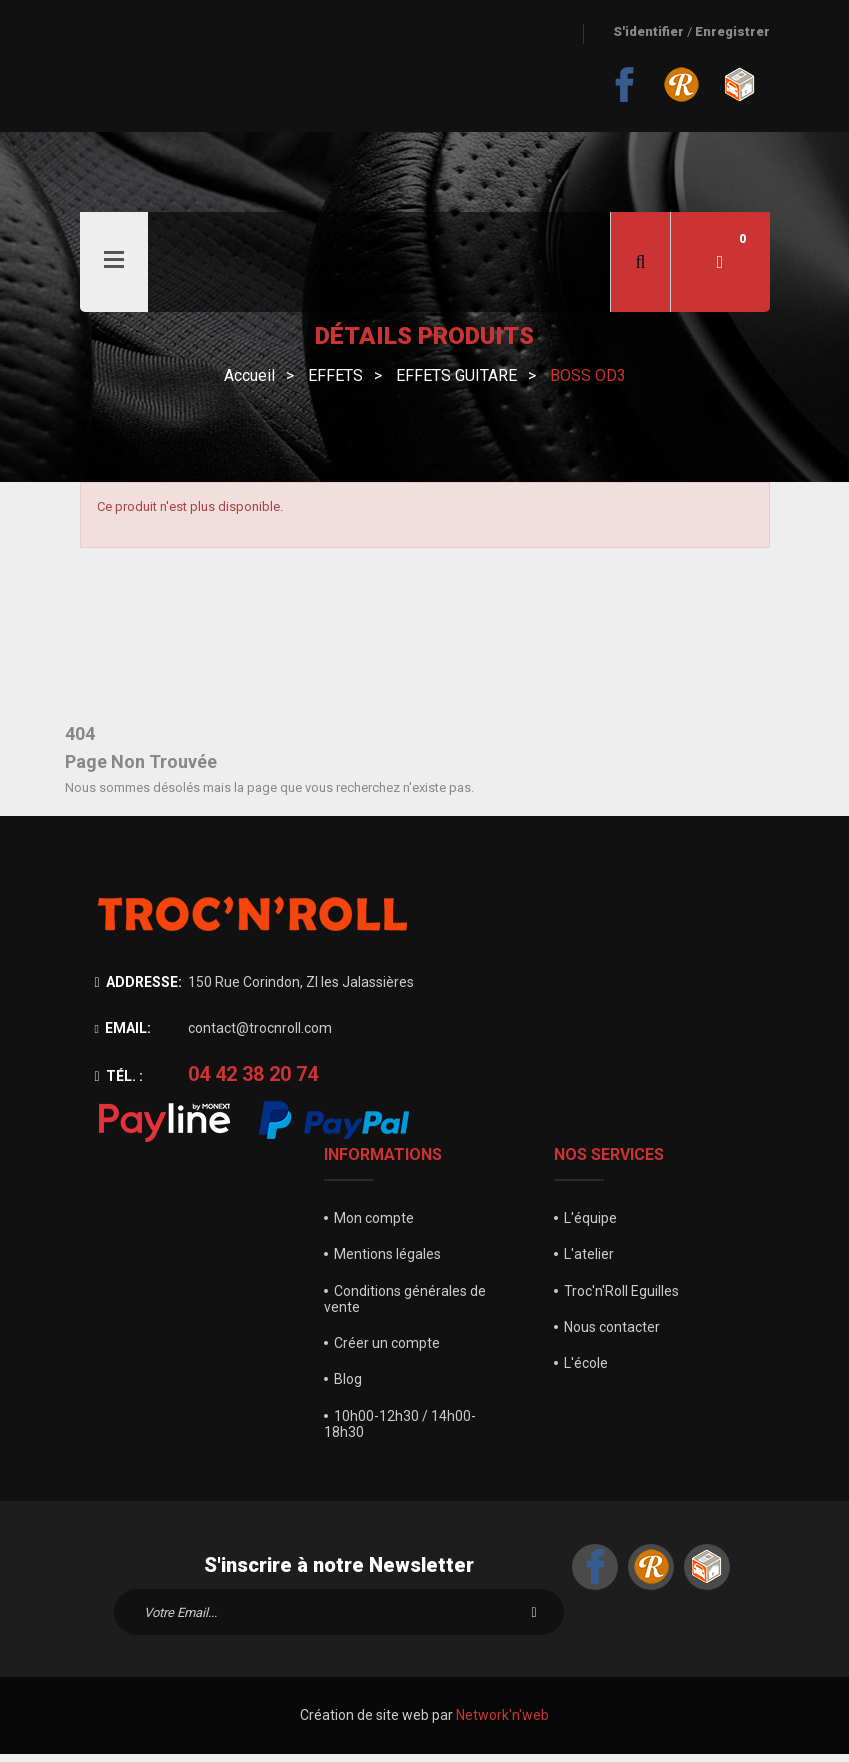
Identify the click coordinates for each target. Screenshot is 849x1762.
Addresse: (138, 990)
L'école (586, 1371)
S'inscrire (534, 1621)
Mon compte (374, 1226)
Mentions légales (387, 1263)
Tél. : (119, 1085)
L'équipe (590, 1226)
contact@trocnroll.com (260, 1036)
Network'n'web (502, 1724)
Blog (348, 1388)
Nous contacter (612, 1335)
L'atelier (589, 1263)
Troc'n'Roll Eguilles (621, 1299)
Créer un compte (387, 1351)
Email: (123, 1036)
